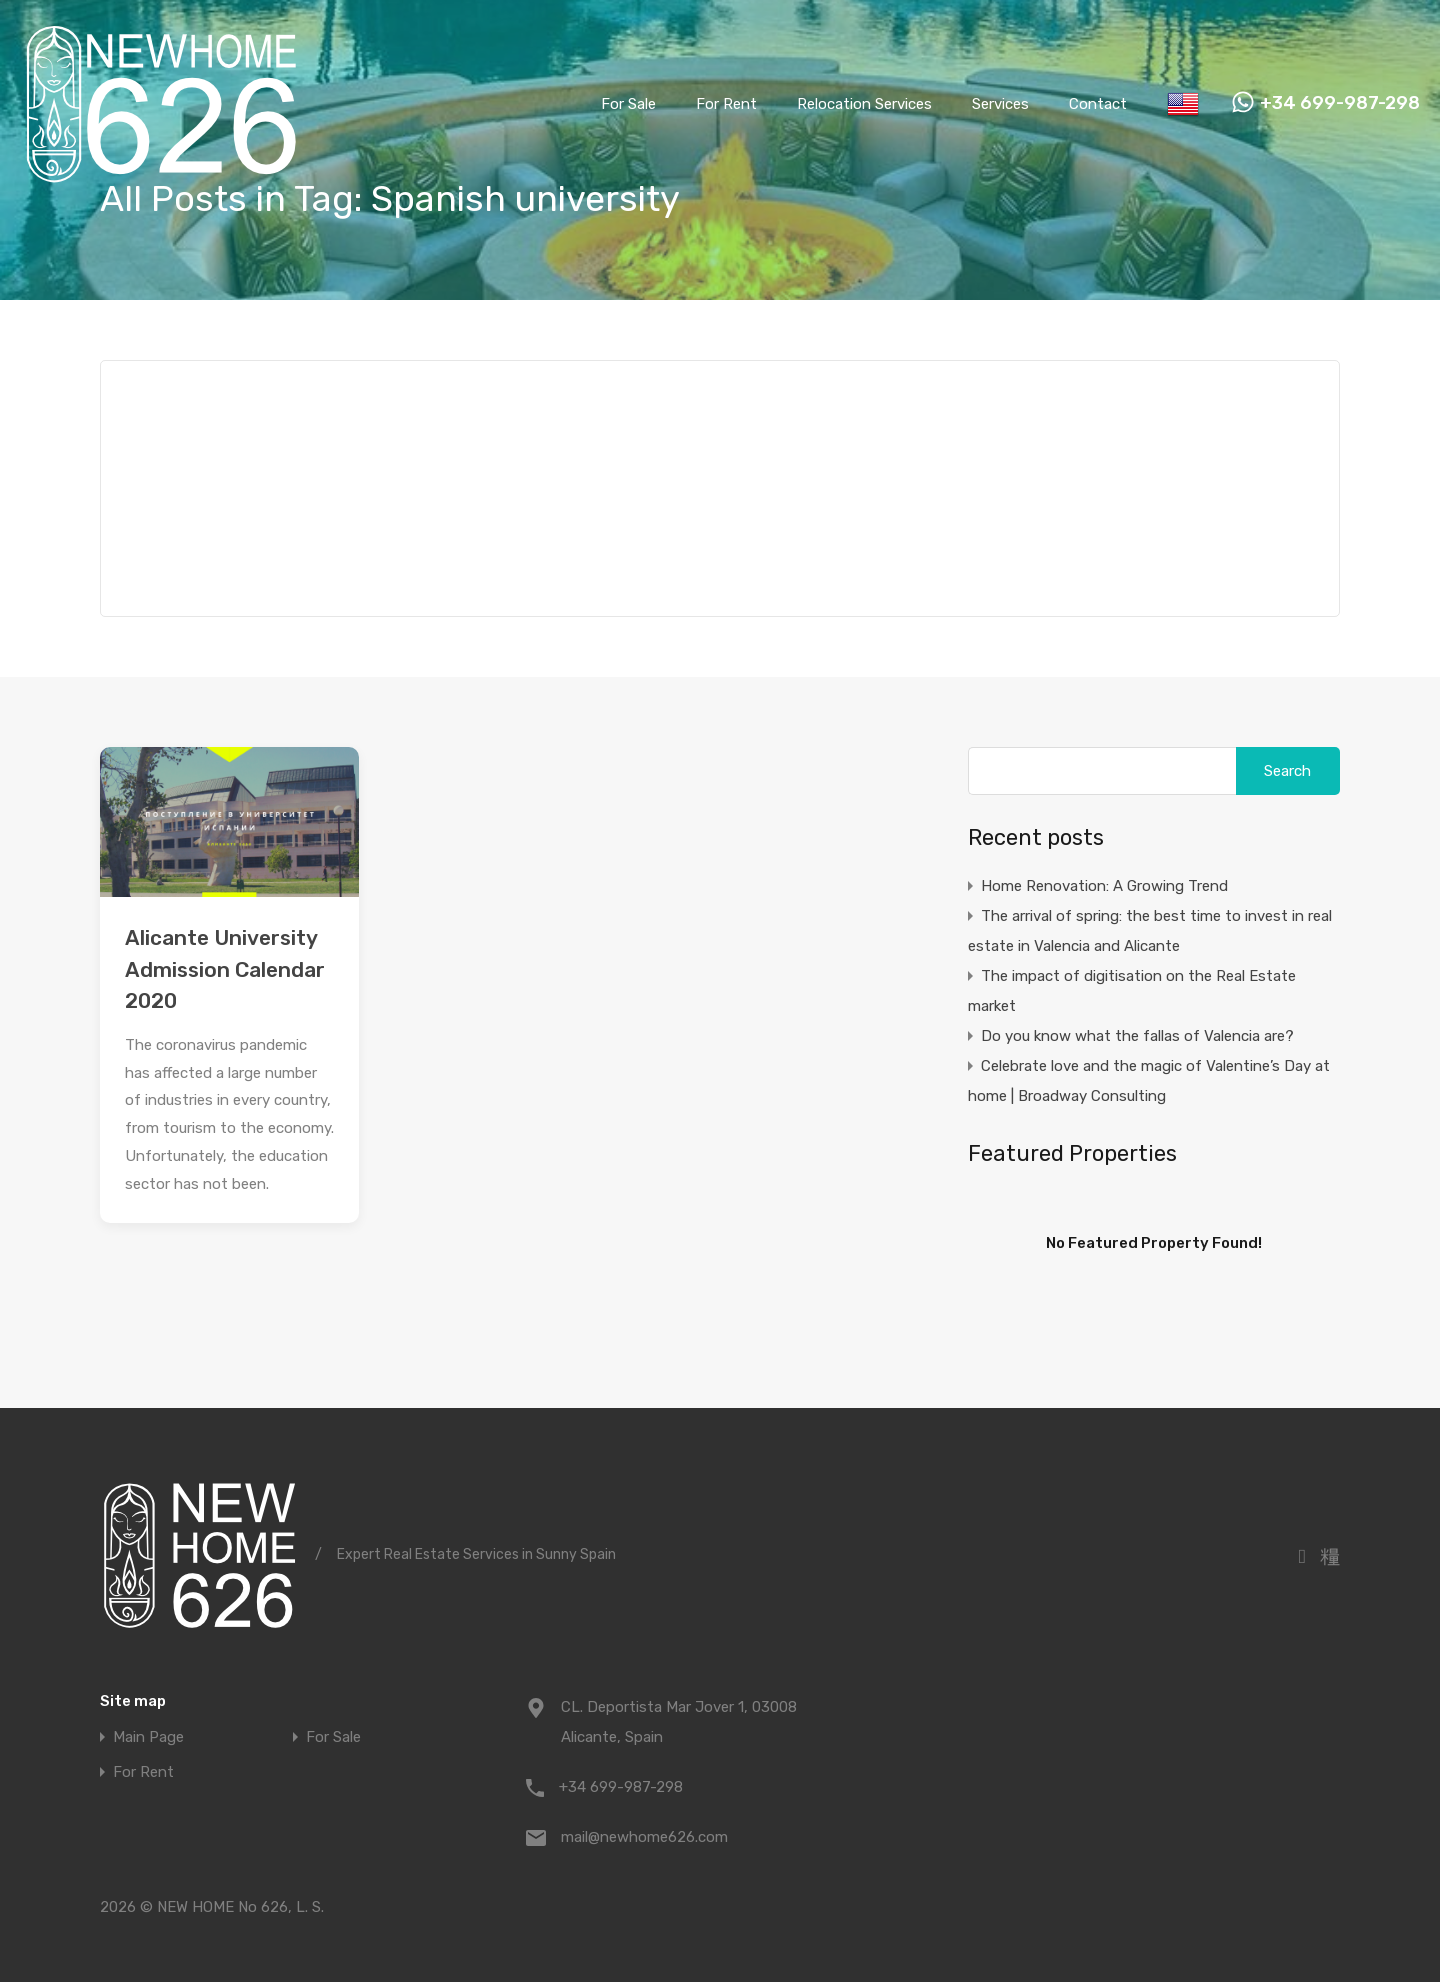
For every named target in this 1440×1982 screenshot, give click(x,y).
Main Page (148, 1737)
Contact (1098, 104)
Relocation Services (864, 104)
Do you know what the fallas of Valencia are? (1137, 1036)
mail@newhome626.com (644, 1837)
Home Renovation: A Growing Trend (1104, 886)
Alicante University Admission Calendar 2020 (225, 969)
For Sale (628, 104)
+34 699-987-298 (1340, 103)
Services (1000, 104)
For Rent (726, 104)
